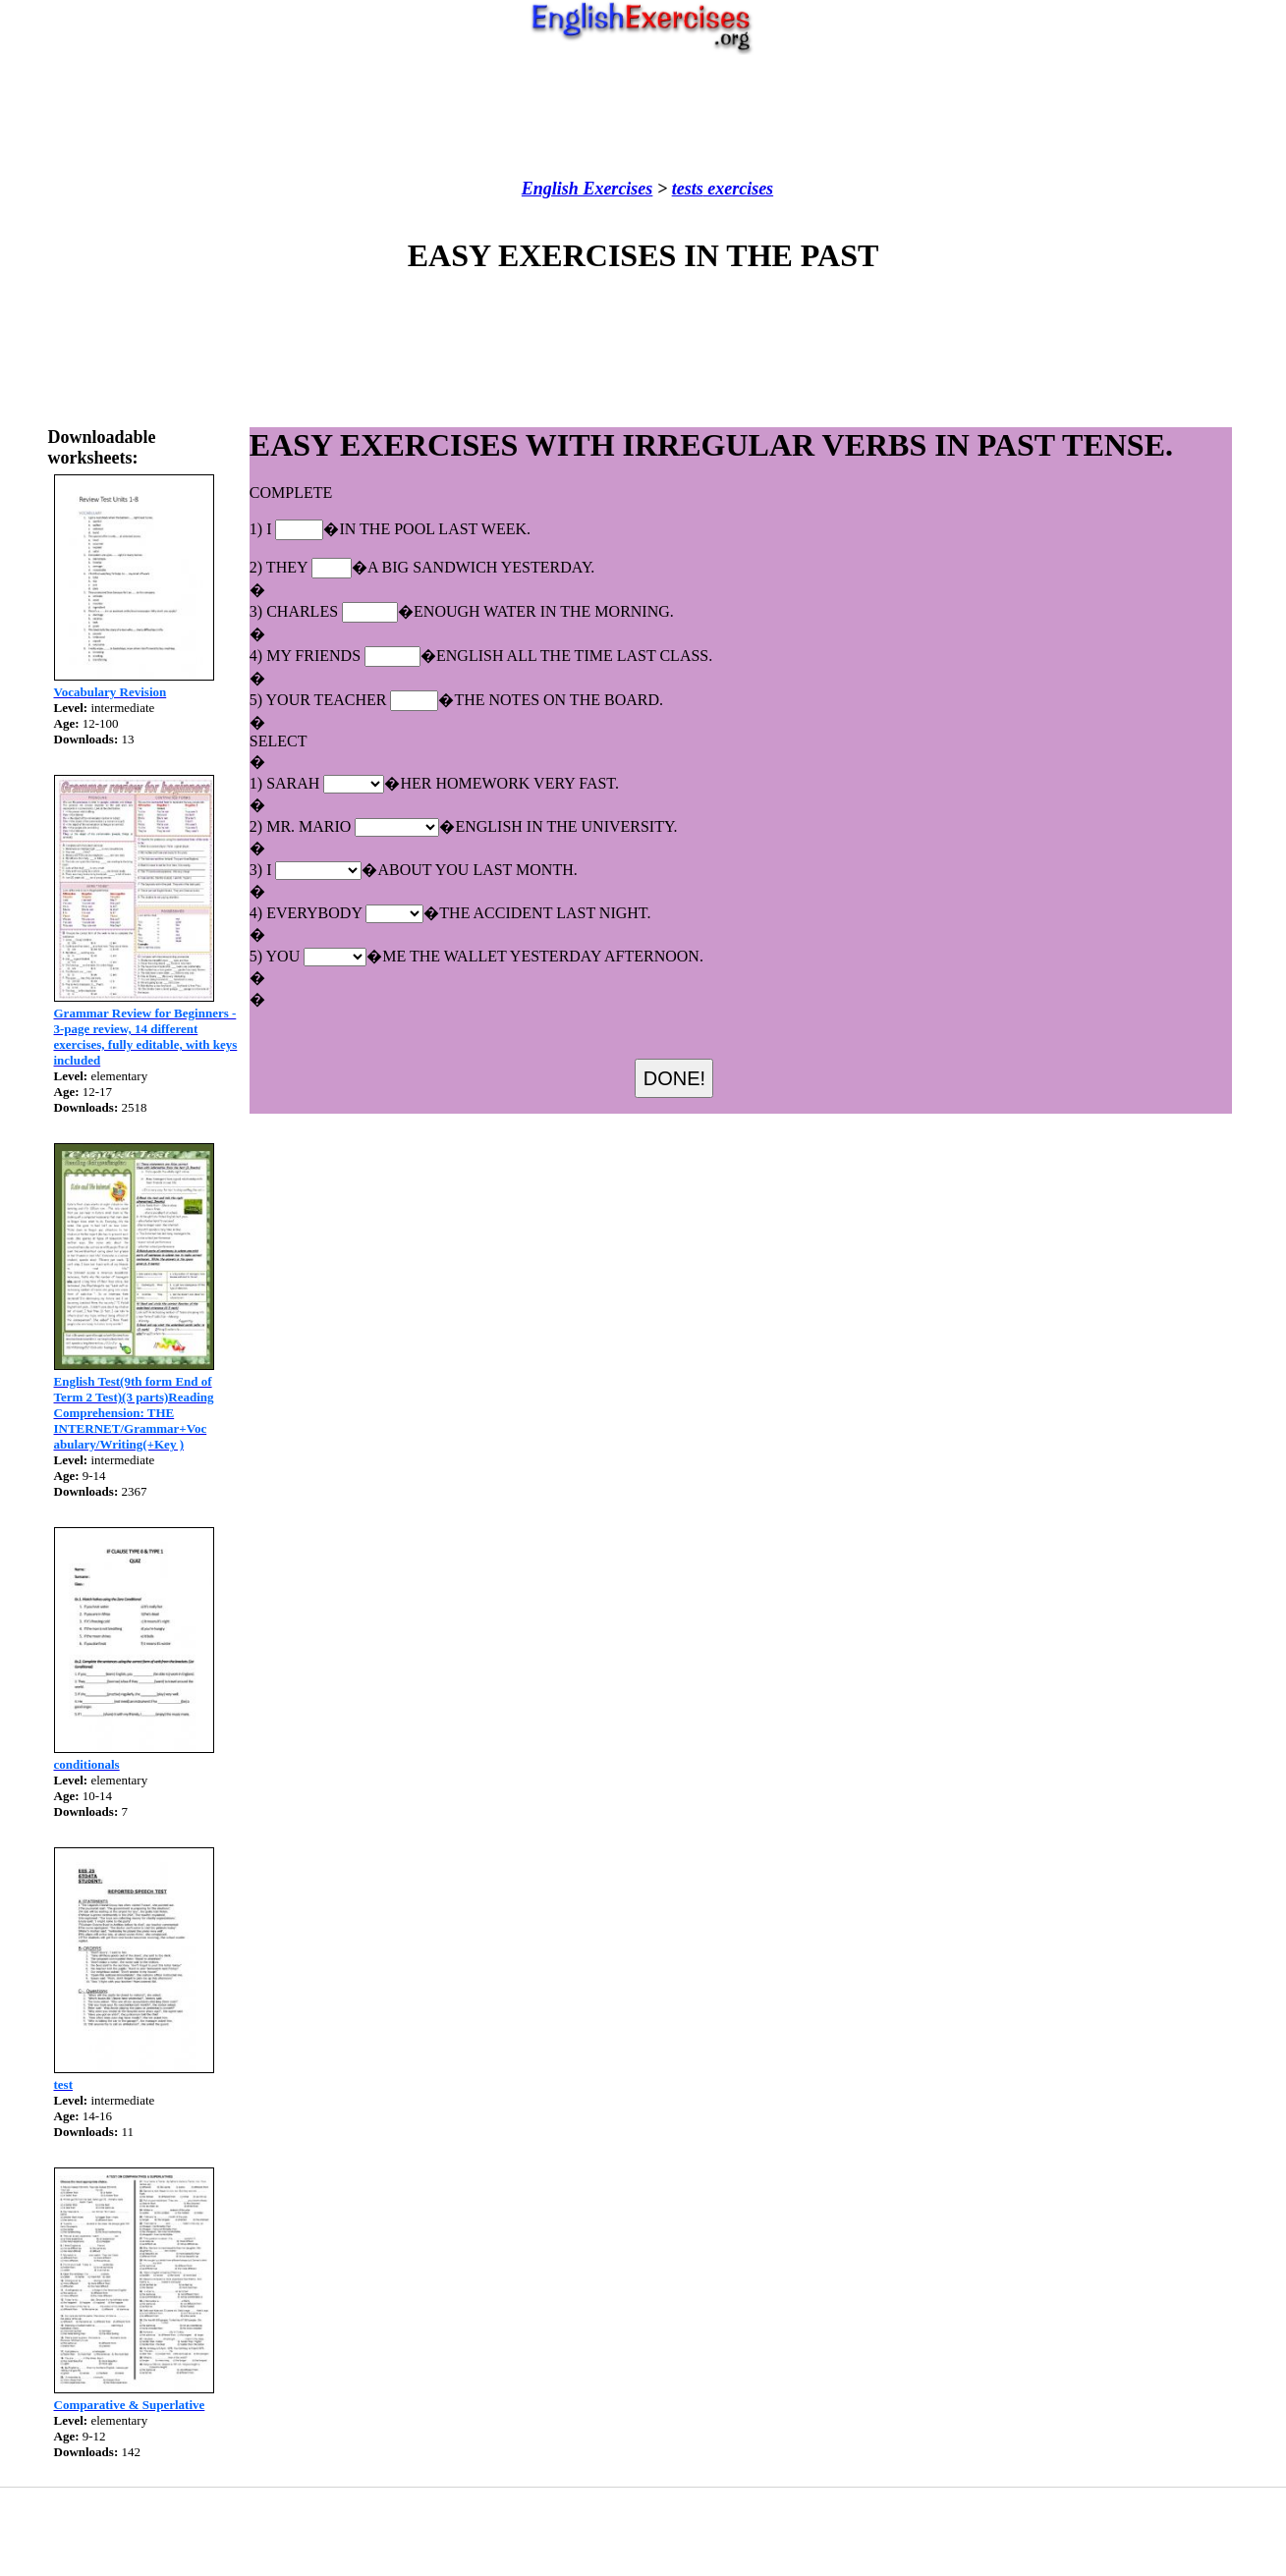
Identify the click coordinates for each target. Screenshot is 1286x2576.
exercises (738, 188)
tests (687, 188)
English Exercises (587, 188)
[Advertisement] (643, 117)
